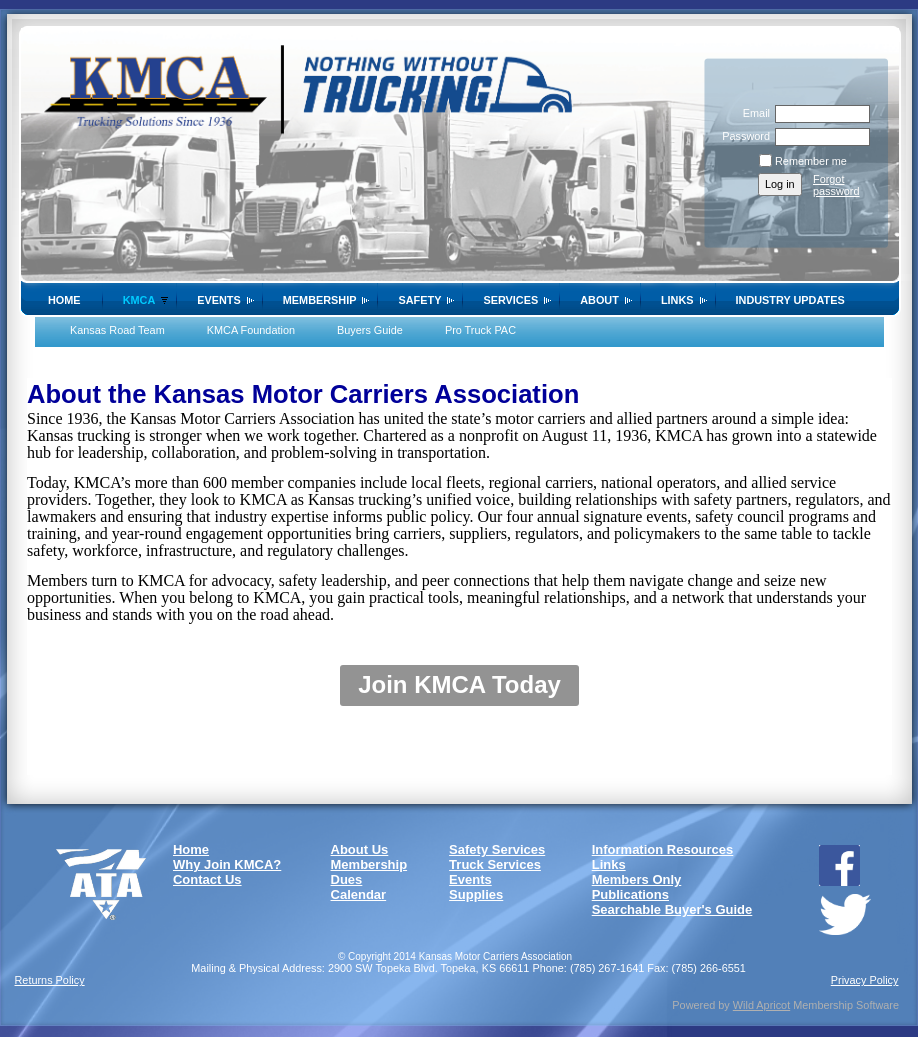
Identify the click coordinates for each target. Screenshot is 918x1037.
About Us (360, 849)
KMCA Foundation (251, 330)
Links (677, 300)
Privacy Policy (865, 980)
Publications (630, 894)
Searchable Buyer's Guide (672, 909)
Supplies (476, 894)
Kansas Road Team (117, 330)
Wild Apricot (761, 1005)
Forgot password (836, 185)
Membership (320, 300)
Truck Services (495, 864)
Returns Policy (50, 980)
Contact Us (207, 879)
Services (510, 300)
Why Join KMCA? (227, 864)
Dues (347, 879)
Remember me (811, 161)
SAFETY (419, 300)
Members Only (637, 879)
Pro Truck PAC (480, 330)
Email (753, 113)
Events (219, 300)
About (599, 300)
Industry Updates (790, 300)
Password (742, 136)
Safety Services (497, 849)
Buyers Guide (370, 330)
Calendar (359, 894)
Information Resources (663, 849)
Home (64, 300)
